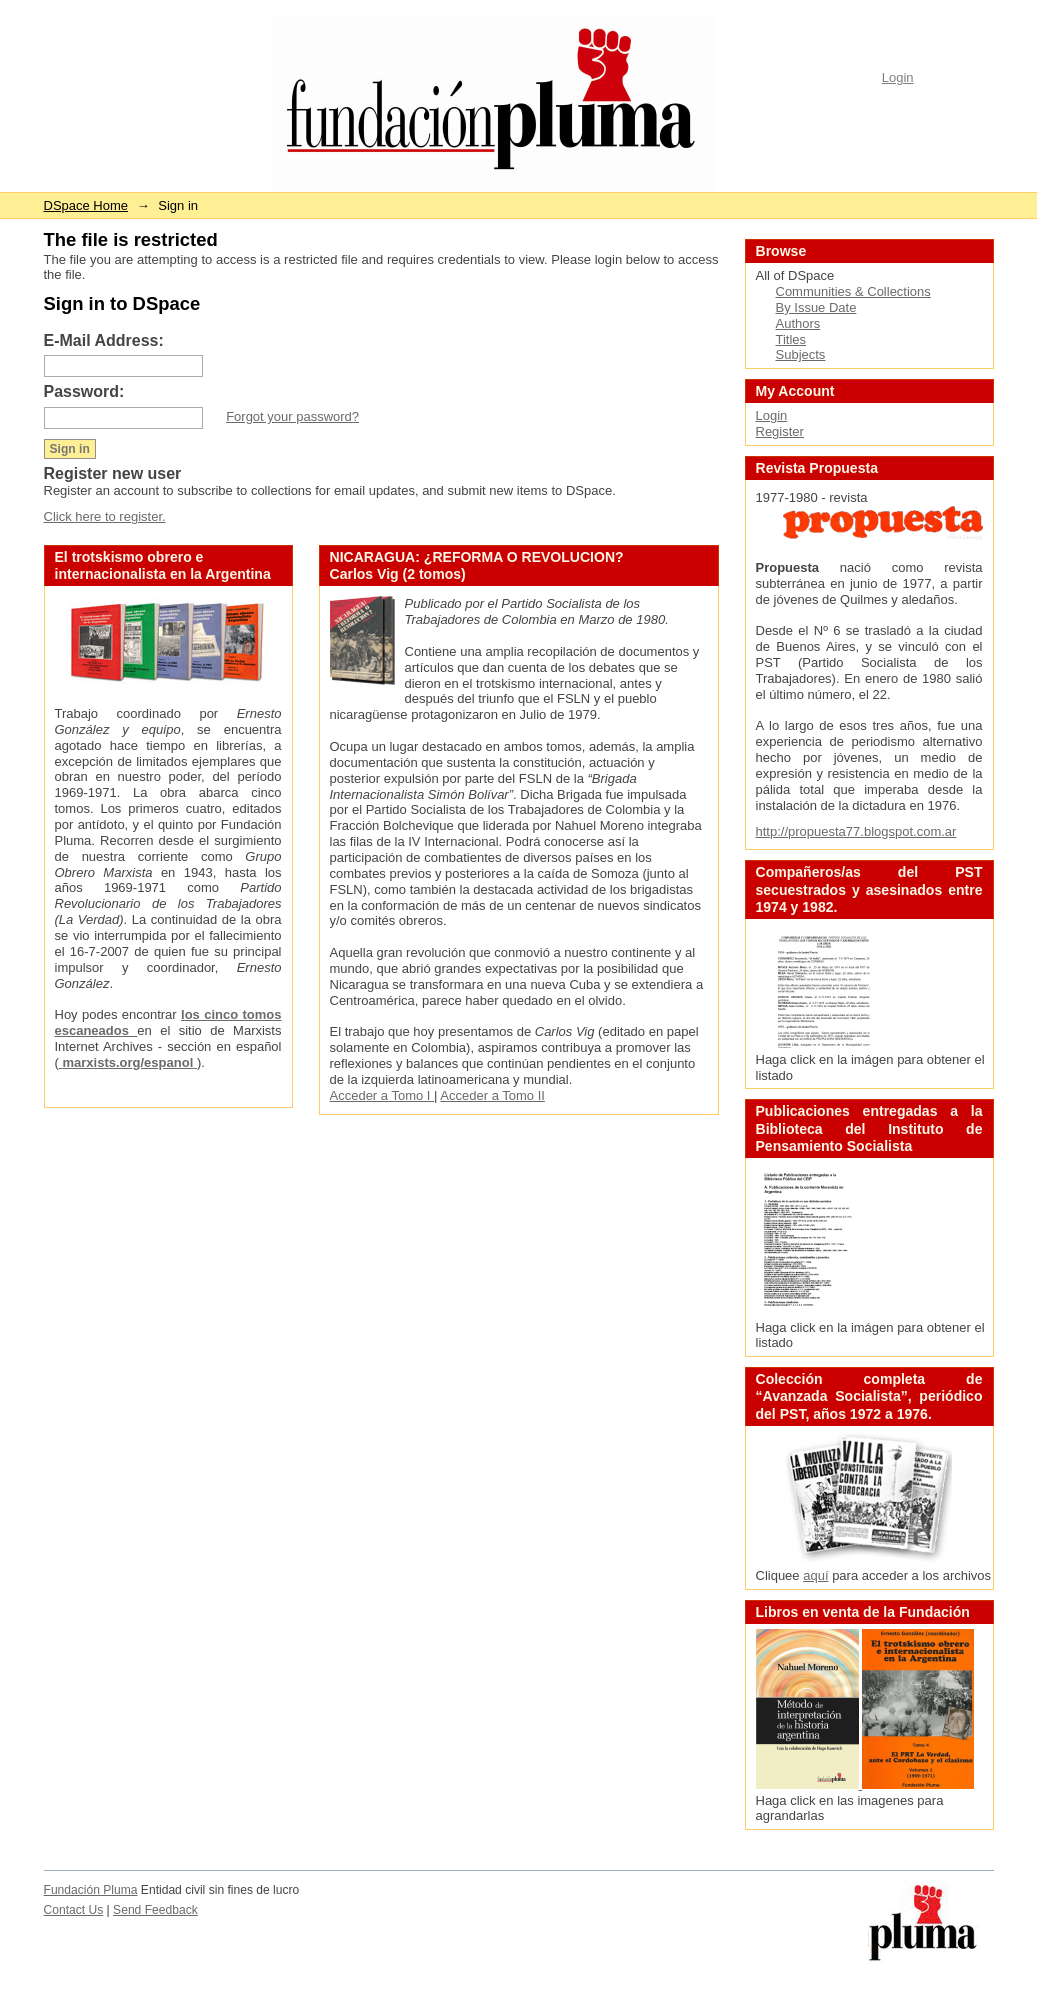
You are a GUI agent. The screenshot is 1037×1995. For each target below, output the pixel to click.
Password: (84, 391)
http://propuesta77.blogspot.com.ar (856, 831)
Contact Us (74, 1910)
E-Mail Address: (104, 340)
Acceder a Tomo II (492, 1095)
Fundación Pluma (91, 1890)
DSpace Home (86, 205)
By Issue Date (816, 307)
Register (780, 431)
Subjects (801, 354)
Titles (791, 339)
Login (898, 77)
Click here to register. (105, 516)
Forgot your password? (292, 416)
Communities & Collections (853, 291)
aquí (815, 1575)
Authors (798, 323)
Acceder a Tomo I (382, 1095)
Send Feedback (155, 1910)
